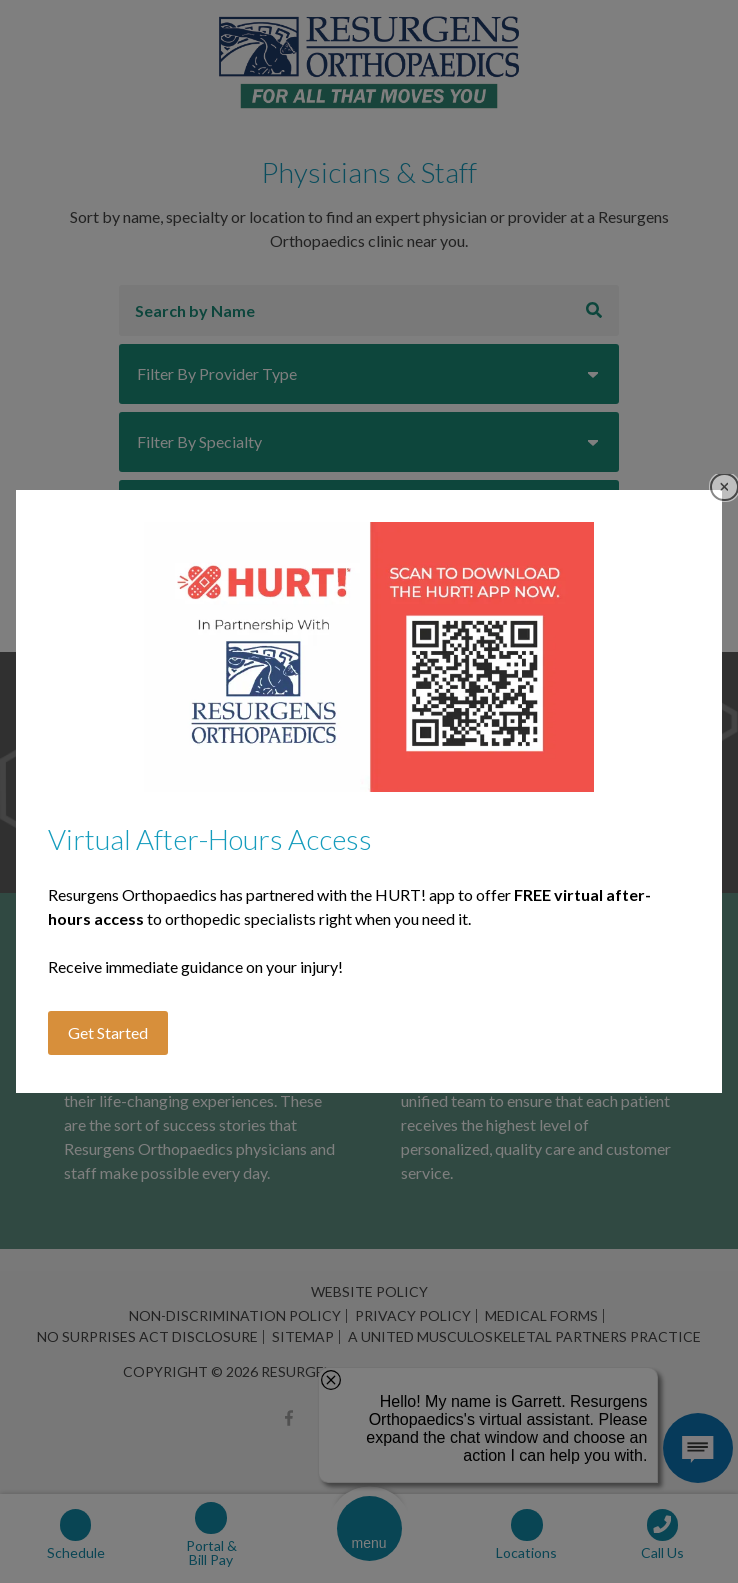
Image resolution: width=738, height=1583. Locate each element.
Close (724, 487)
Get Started (108, 1032)
